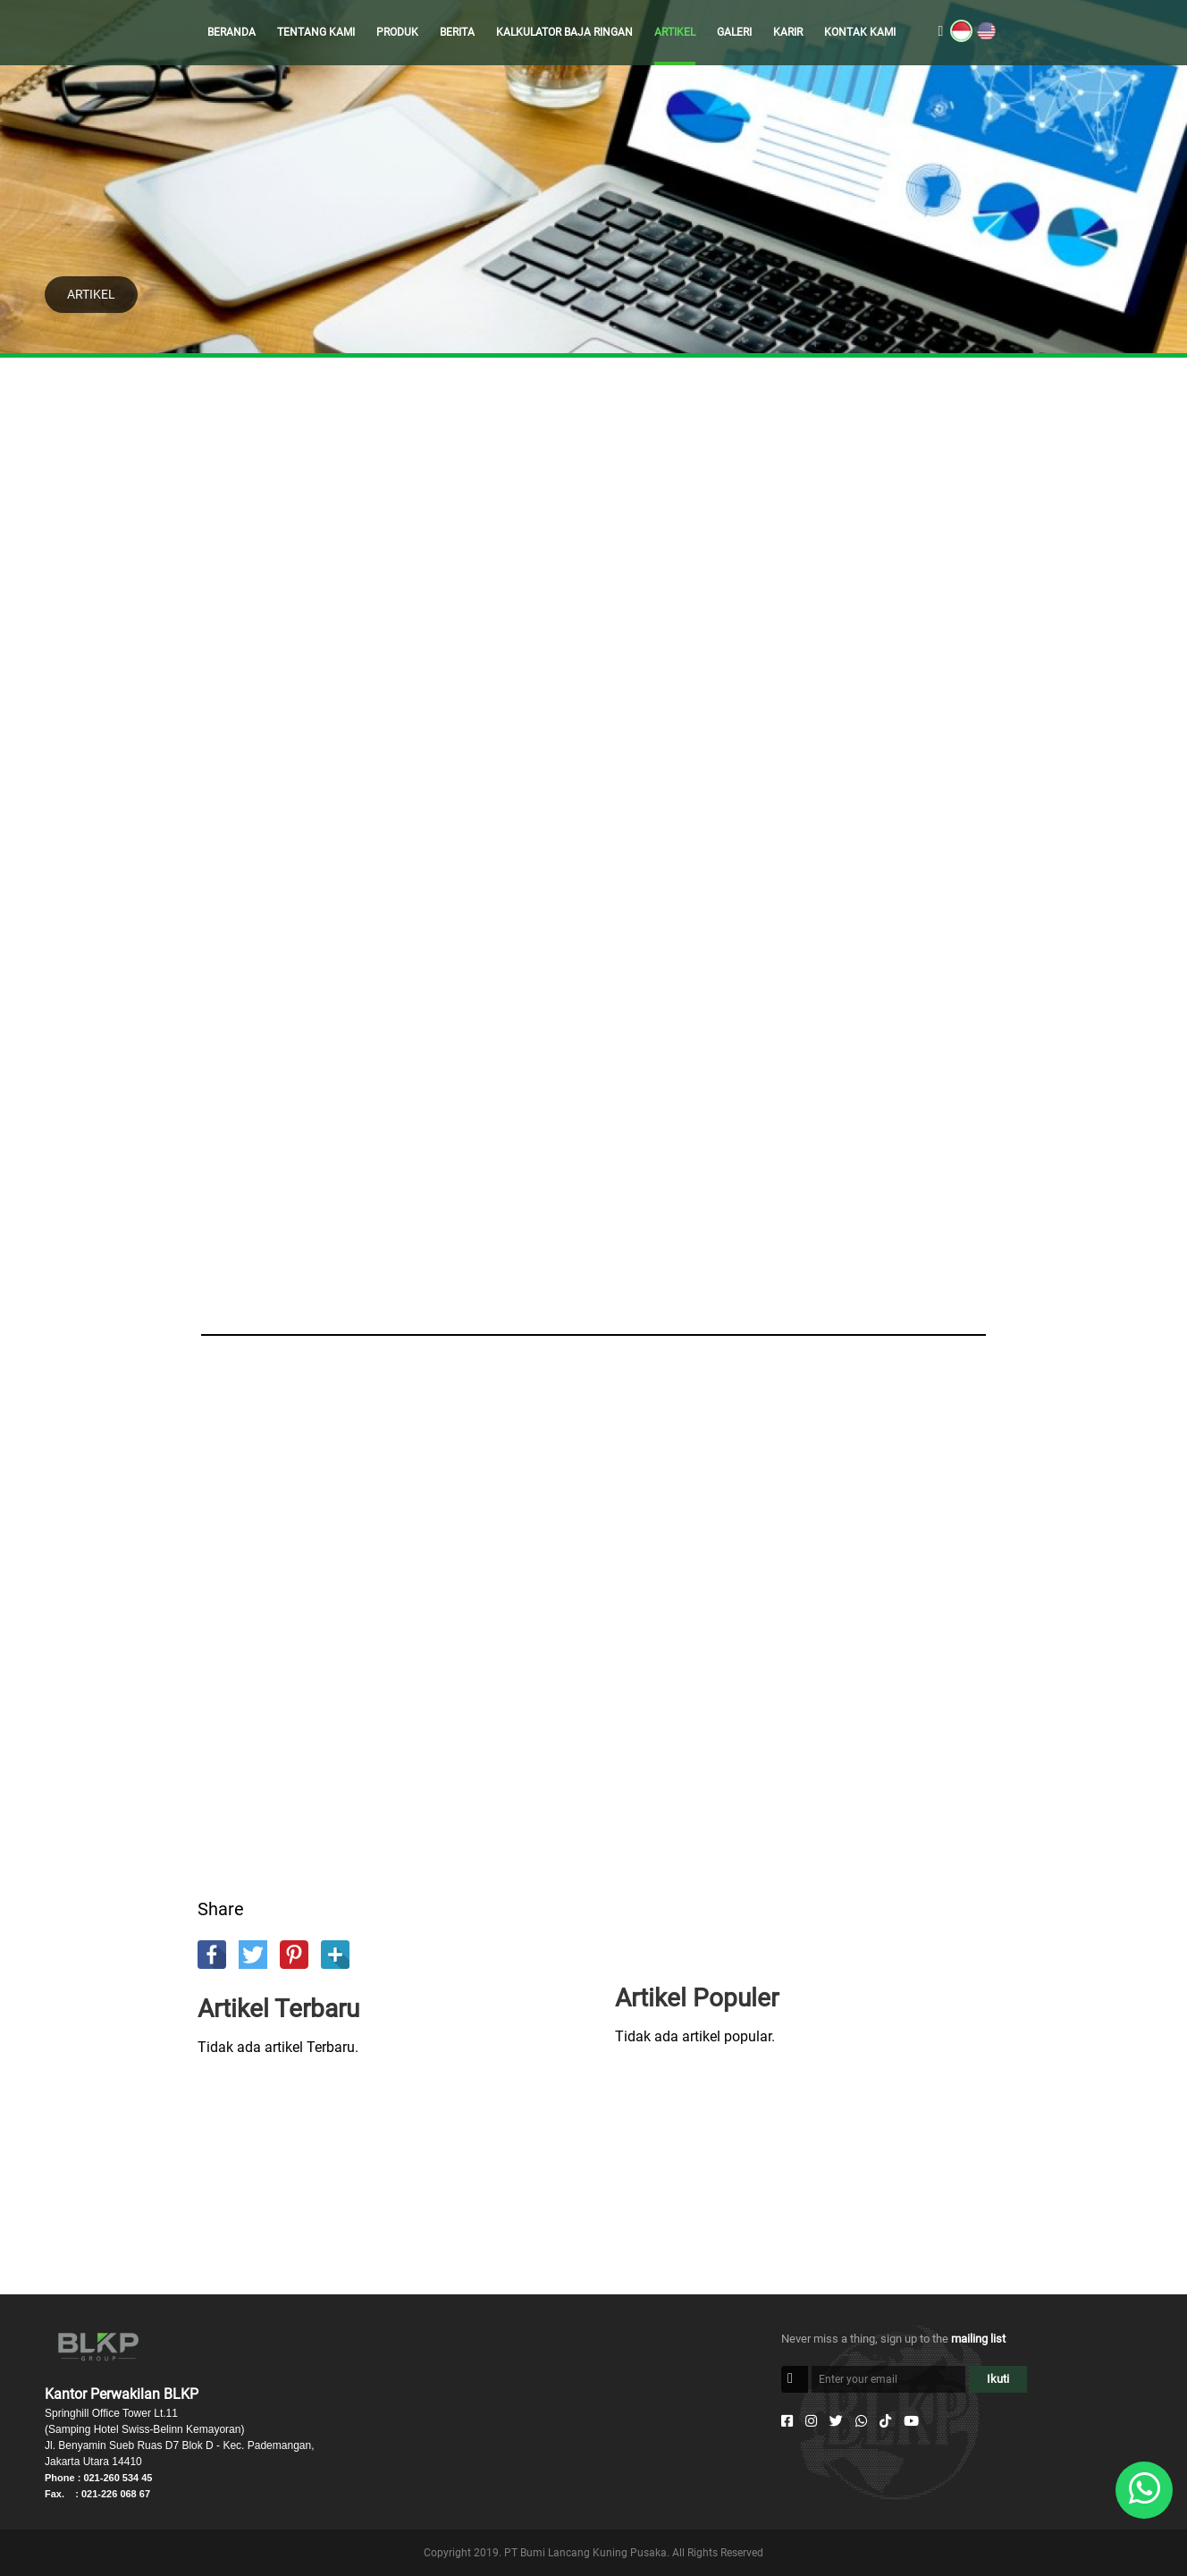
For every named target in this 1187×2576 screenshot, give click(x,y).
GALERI (734, 32)
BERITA (457, 32)
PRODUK (397, 32)
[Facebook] (787, 2421)
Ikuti (998, 2379)
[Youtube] (911, 2421)
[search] (941, 32)
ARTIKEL (674, 32)
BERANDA (231, 32)
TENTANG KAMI (316, 32)
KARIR (788, 32)
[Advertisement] (593, 572)
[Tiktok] (885, 2421)
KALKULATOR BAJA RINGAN (564, 32)
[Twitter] (836, 2421)
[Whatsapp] (861, 2421)
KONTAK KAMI (860, 32)
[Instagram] (811, 2421)
